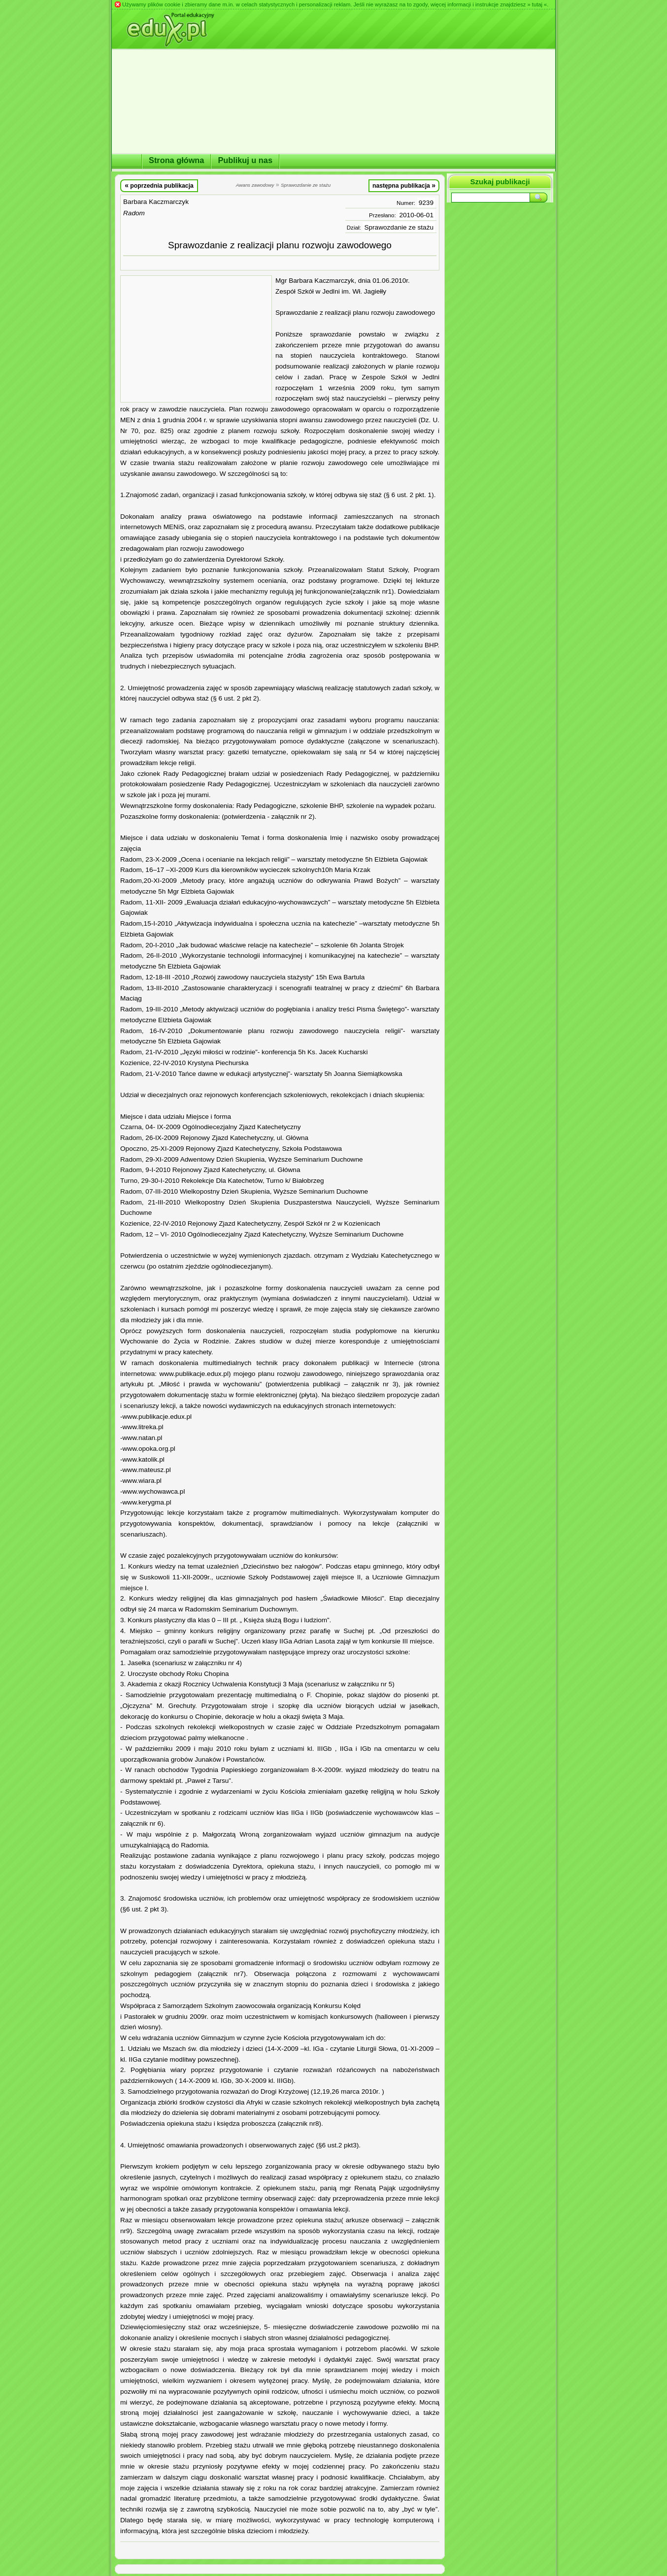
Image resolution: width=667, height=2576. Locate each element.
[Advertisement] (196, 339)
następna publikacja (403, 185)
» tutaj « (537, 4)
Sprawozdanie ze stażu (399, 227)
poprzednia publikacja (159, 185)
